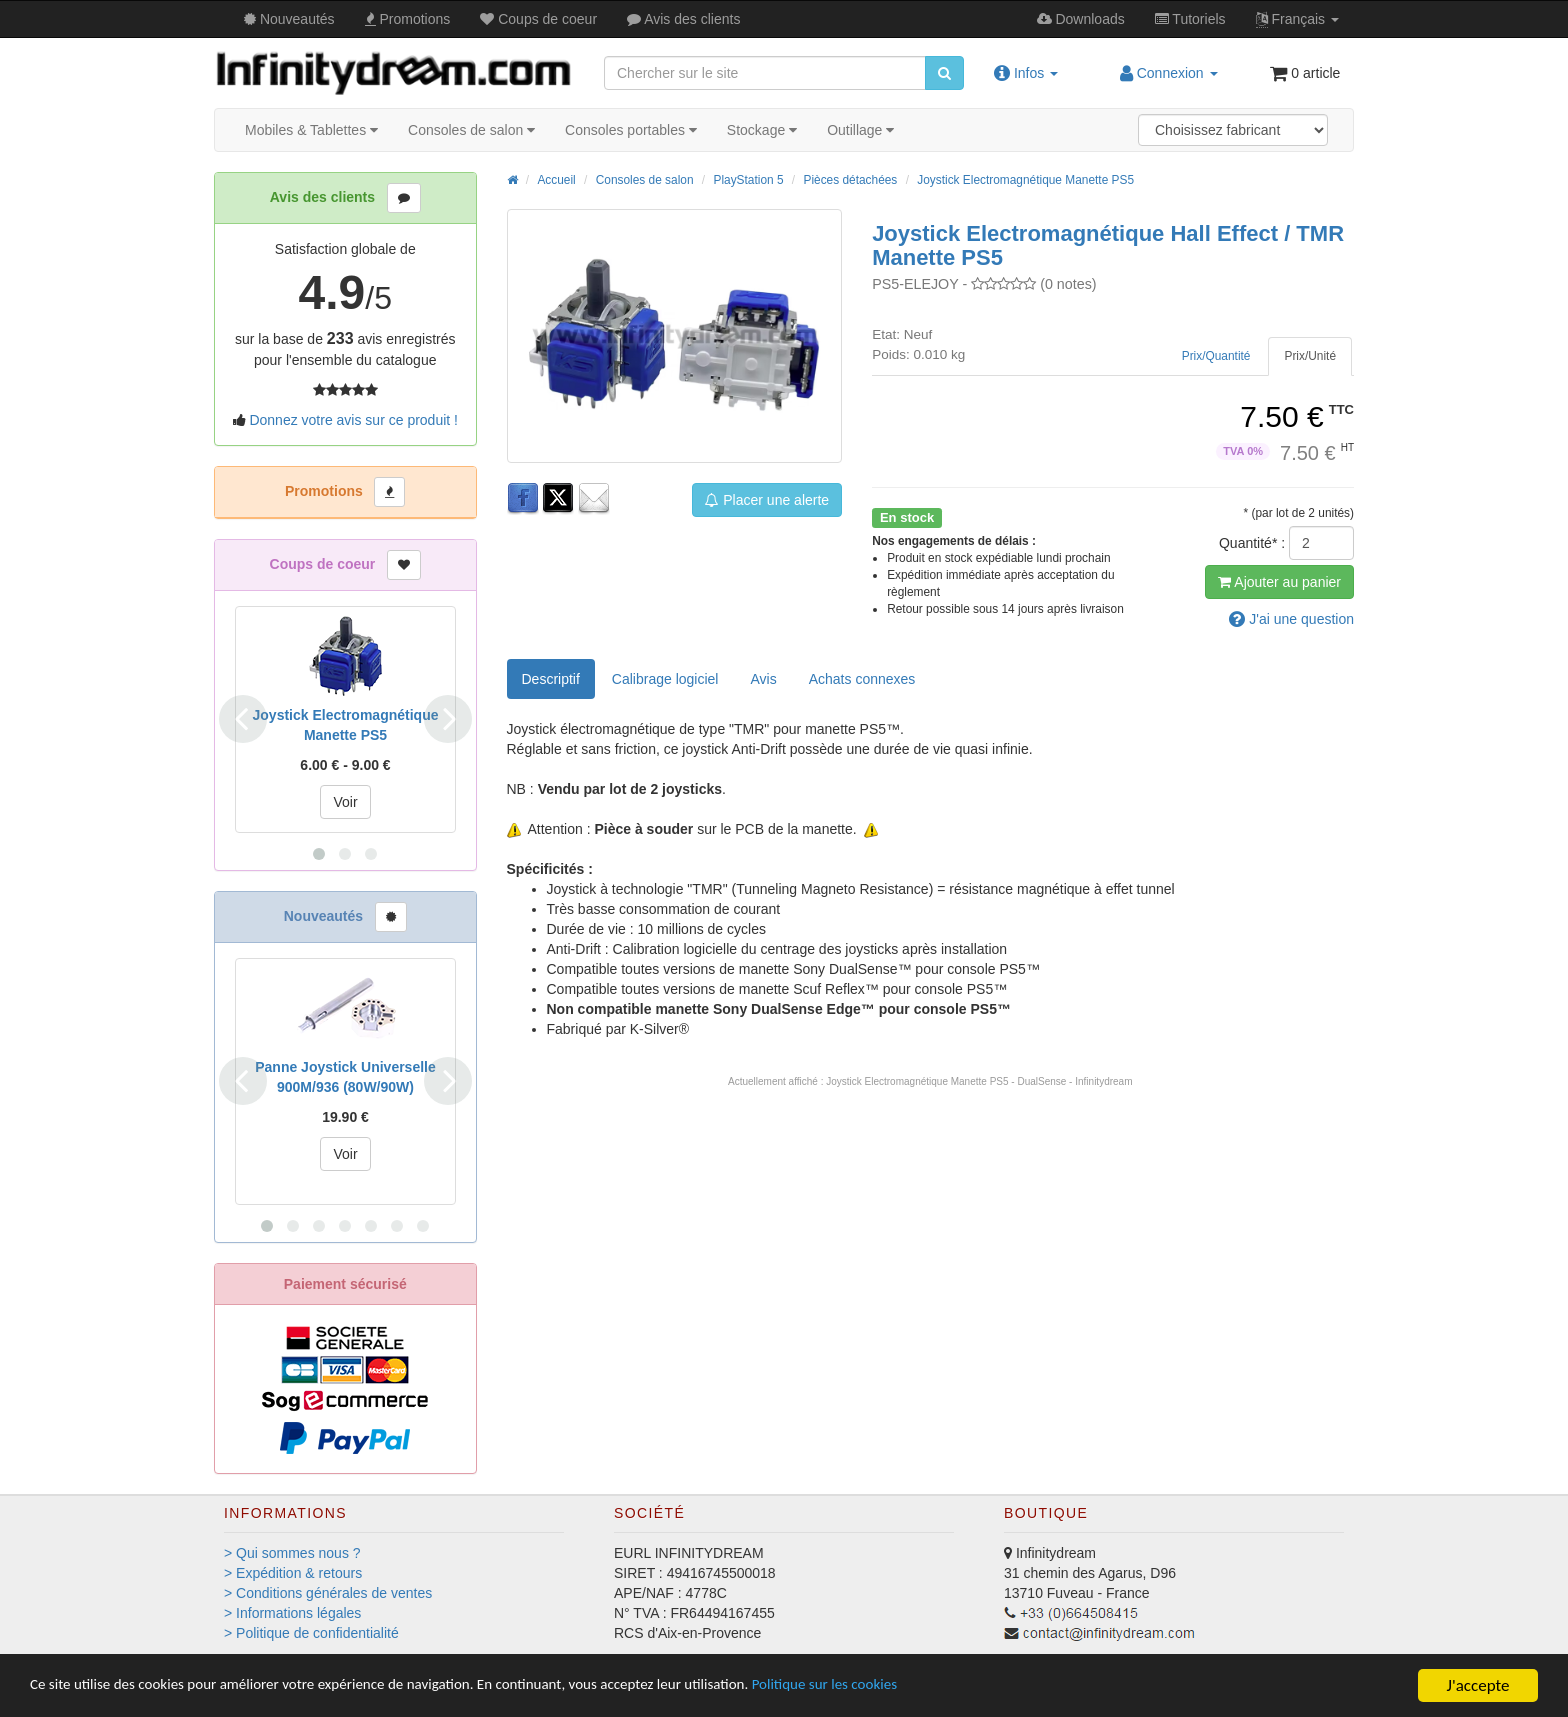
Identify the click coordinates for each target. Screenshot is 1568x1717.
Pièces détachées (850, 180)
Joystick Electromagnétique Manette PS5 (1025, 180)
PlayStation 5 (748, 180)
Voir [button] (345, 802)
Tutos (1190, 19)
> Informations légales (292, 1613)
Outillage (860, 130)
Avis (683, 19)
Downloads (1081, 19)
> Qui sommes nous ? (292, 1553)
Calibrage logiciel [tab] (665, 679)
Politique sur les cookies (930, 1686)
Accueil (556, 180)
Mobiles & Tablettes (311, 130)
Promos (408, 19)
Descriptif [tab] (551, 679)
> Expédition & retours (293, 1573)
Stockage (762, 130)
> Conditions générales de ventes (328, 1593)
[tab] (1310, 356)
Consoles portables (631, 130)
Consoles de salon (471, 130)
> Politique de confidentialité (311, 1633)
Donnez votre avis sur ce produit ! (353, 420)
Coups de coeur (538, 19)
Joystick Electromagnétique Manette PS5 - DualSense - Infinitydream (979, 1081)
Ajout (1279, 582)
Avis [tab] (763, 679)
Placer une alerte (767, 500)
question (1291, 619)
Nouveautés (289, 19)
